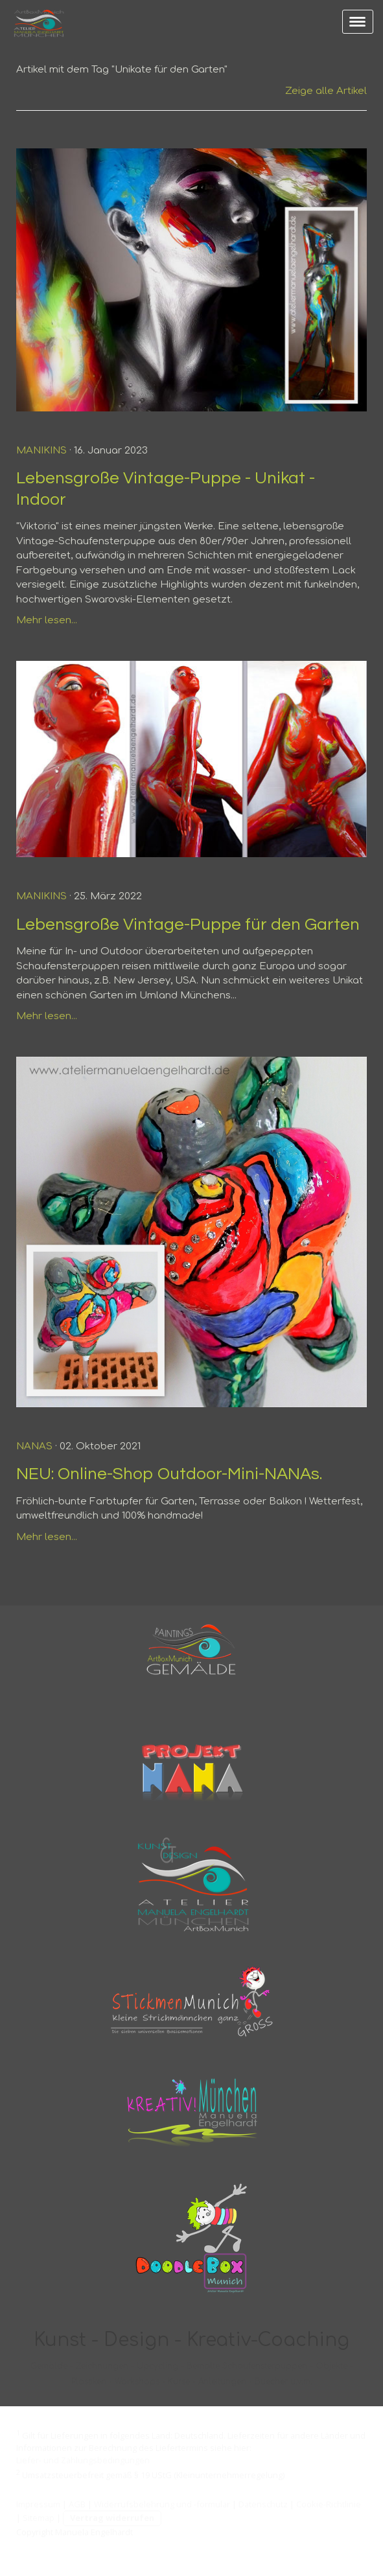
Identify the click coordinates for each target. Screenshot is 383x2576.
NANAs (34, 1446)
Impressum (38, 2504)
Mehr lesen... (46, 620)
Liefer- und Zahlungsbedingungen (83, 2460)
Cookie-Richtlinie (328, 2504)
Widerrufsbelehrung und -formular (162, 2504)
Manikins (41, 450)
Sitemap (38, 2518)
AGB (77, 2504)
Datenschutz (263, 2504)
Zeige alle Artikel (326, 91)
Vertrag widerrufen (112, 2518)
